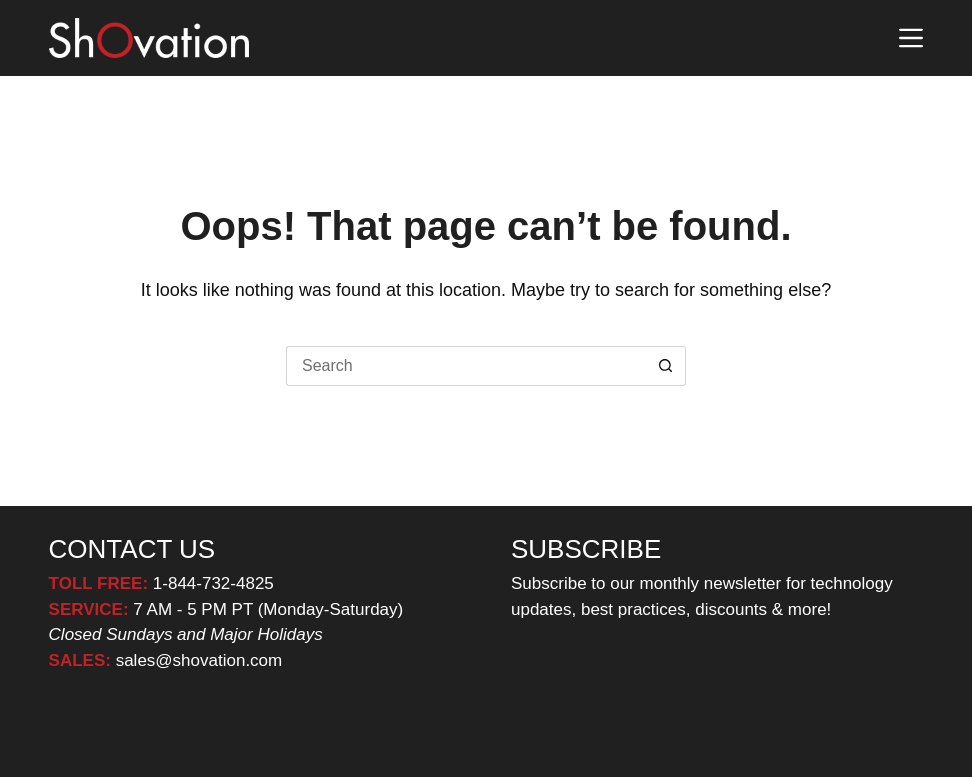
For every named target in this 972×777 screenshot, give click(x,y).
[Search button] (666, 366)
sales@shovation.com (196, 660)
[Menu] (911, 38)
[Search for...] (466, 366)
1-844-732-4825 (213, 583)
